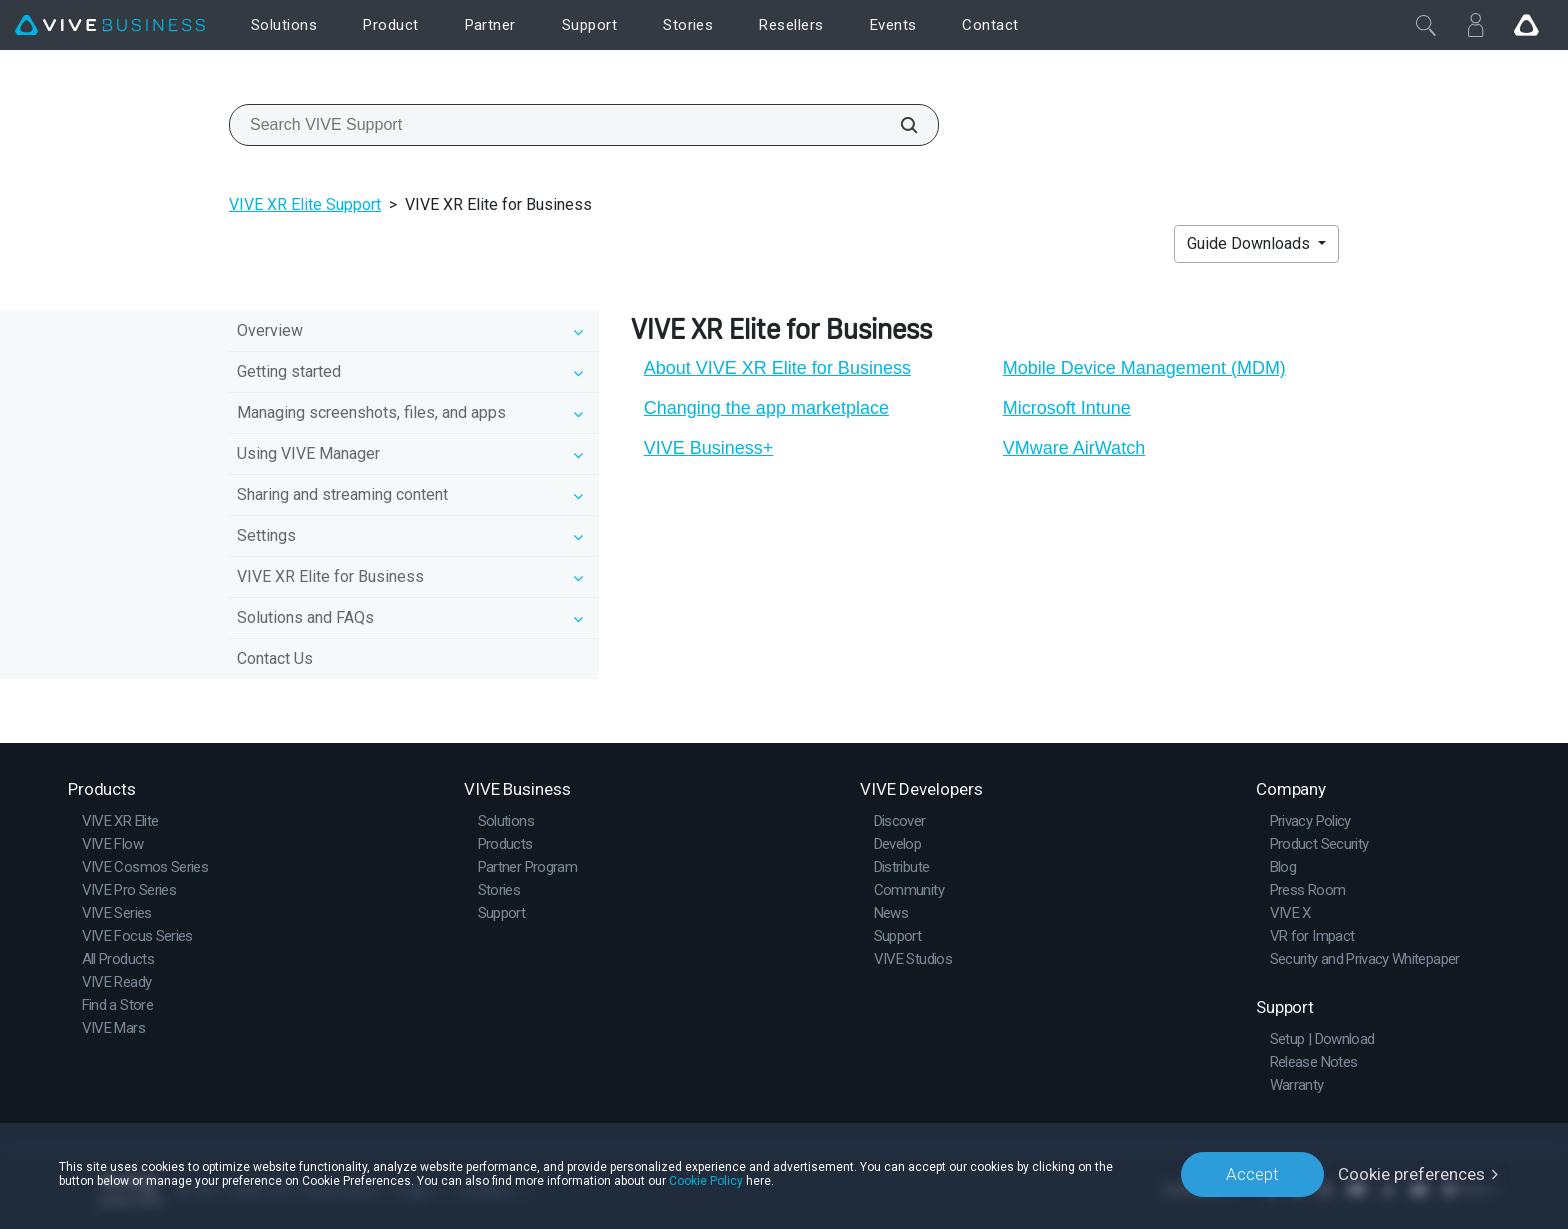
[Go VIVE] (1526, 25)
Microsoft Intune (1067, 408)
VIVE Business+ (709, 448)
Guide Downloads (1250, 243)
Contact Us (275, 658)
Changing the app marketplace (766, 408)
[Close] (1426, 25)
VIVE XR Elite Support (305, 204)
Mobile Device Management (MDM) (1144, 368)
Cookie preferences (1411, 1174)
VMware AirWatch (1074, 448)
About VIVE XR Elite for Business (777, 368)
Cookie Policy (706, 1181)
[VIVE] (110, 25)
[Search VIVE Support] (898, 125)
